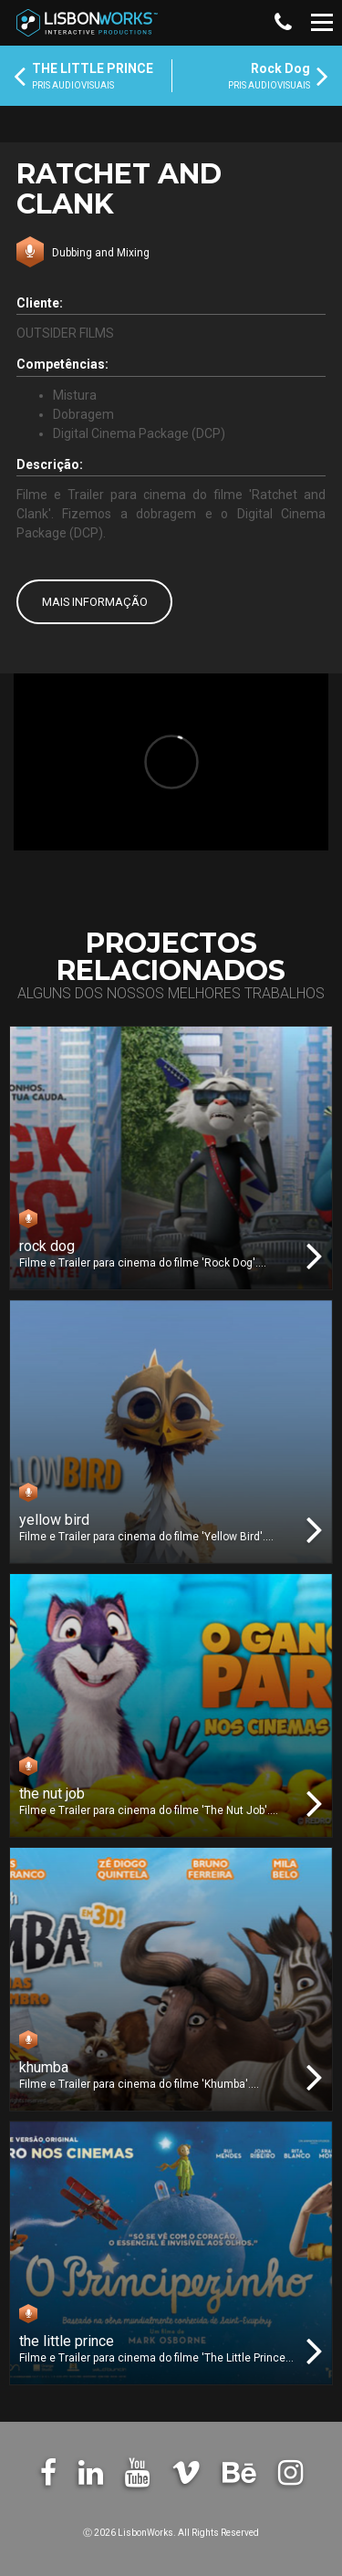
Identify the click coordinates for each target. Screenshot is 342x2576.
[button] (281, 23)
